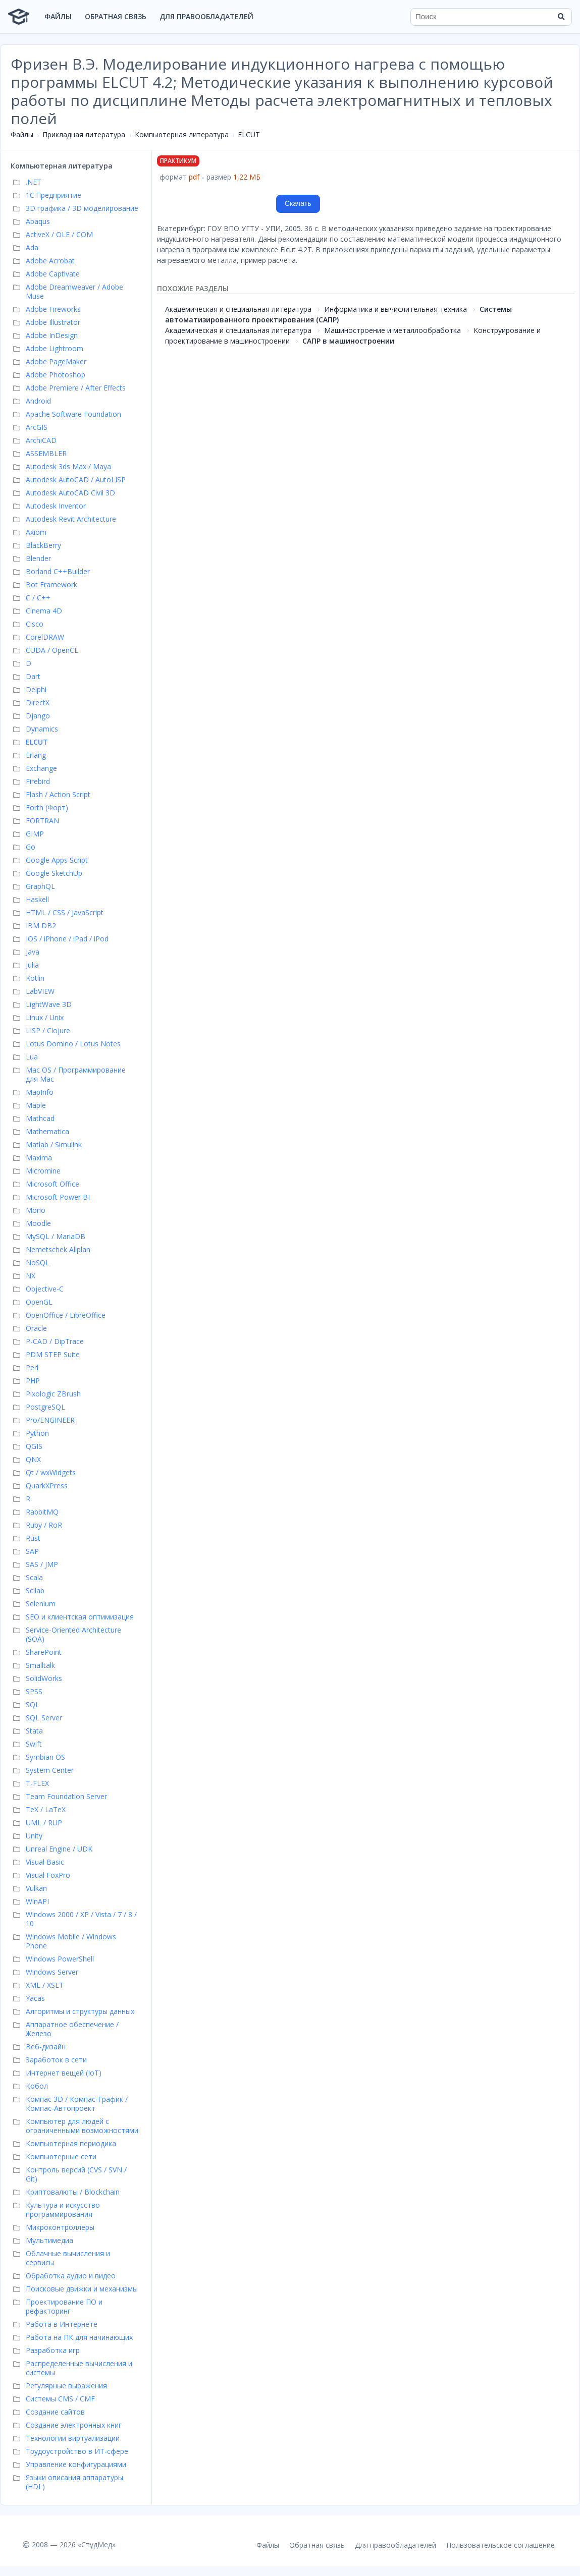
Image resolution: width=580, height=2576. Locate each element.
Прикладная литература (83, 134)
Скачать (298, 203)
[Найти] (561, 17)
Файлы (58, 16)
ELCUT (249, 134)
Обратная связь (115, 16)
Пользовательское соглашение (500, 2545)
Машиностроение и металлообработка (392, 330)
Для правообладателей (206, 16)
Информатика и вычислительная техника (395, 309)
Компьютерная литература (182, 134)
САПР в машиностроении (348, 341)
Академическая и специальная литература (238, 309)
